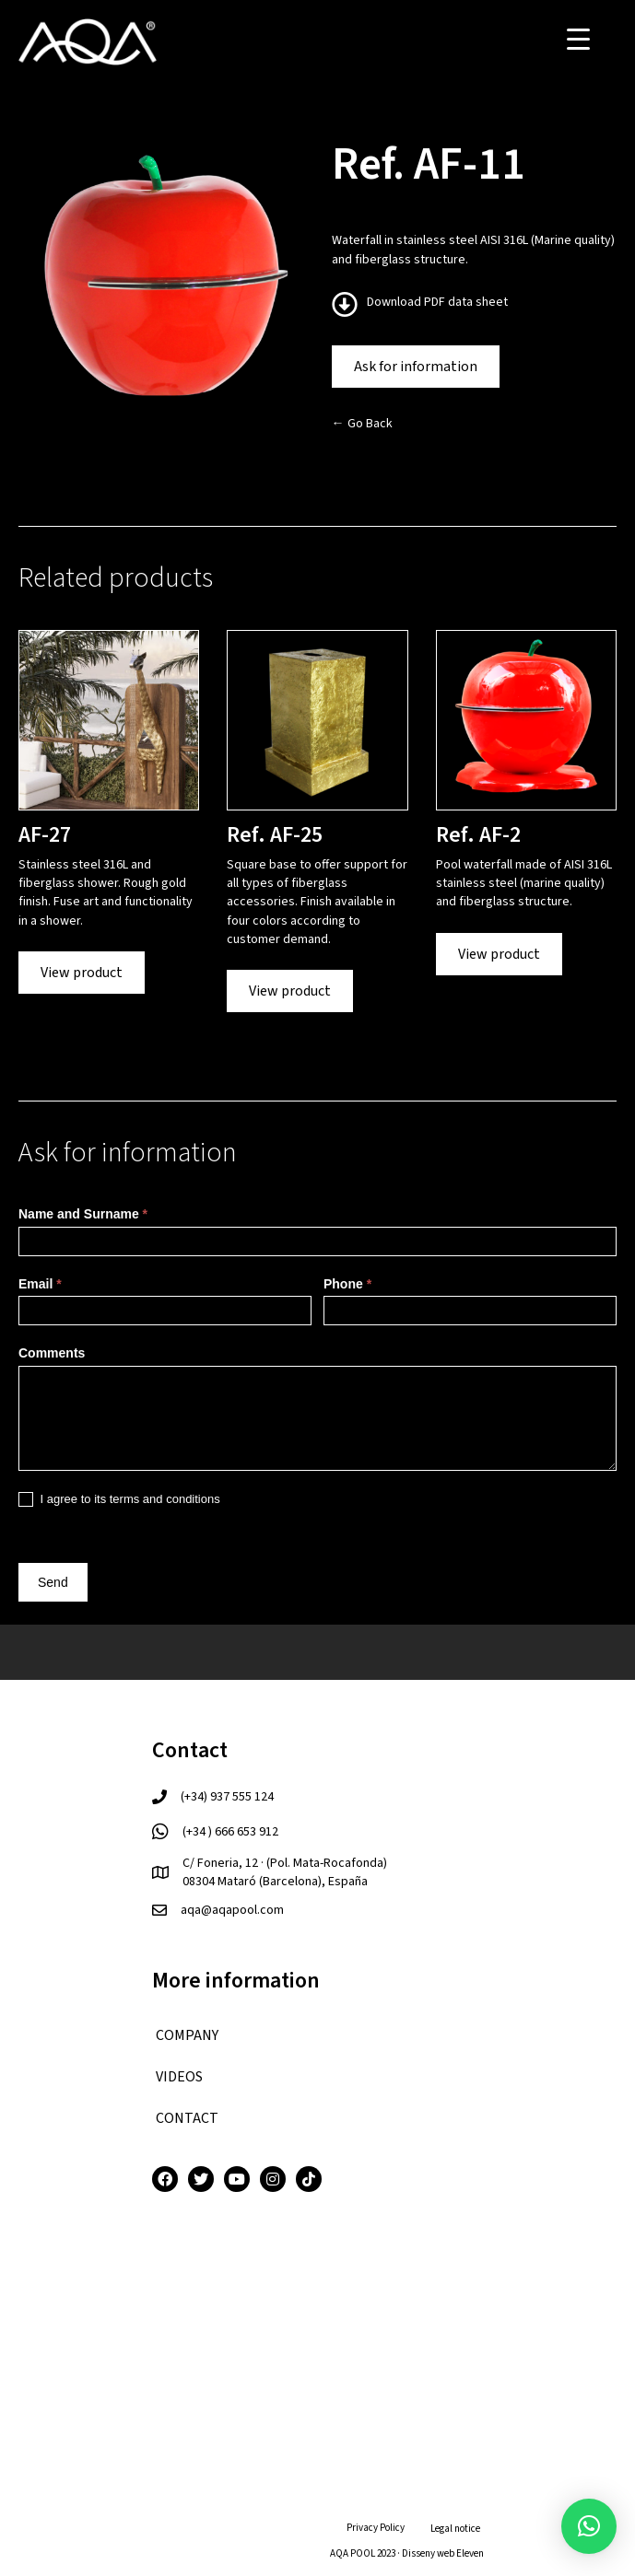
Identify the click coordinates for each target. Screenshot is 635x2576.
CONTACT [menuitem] (187, 2118)
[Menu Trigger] (578, 39)
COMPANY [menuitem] (187, 2035)
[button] (589, 2526)
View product (82, 972)
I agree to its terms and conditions (119, 1500)
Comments (51, 1353)
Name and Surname (82, 1213)
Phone (347, 1283)
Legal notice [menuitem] (455, 2528)
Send (53, 1582)
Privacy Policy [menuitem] (376, 2528)
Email (40, 1283)
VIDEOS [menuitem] (179, 2077)
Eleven (470, 2553)
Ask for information (415, 366)
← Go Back (362, 423)
